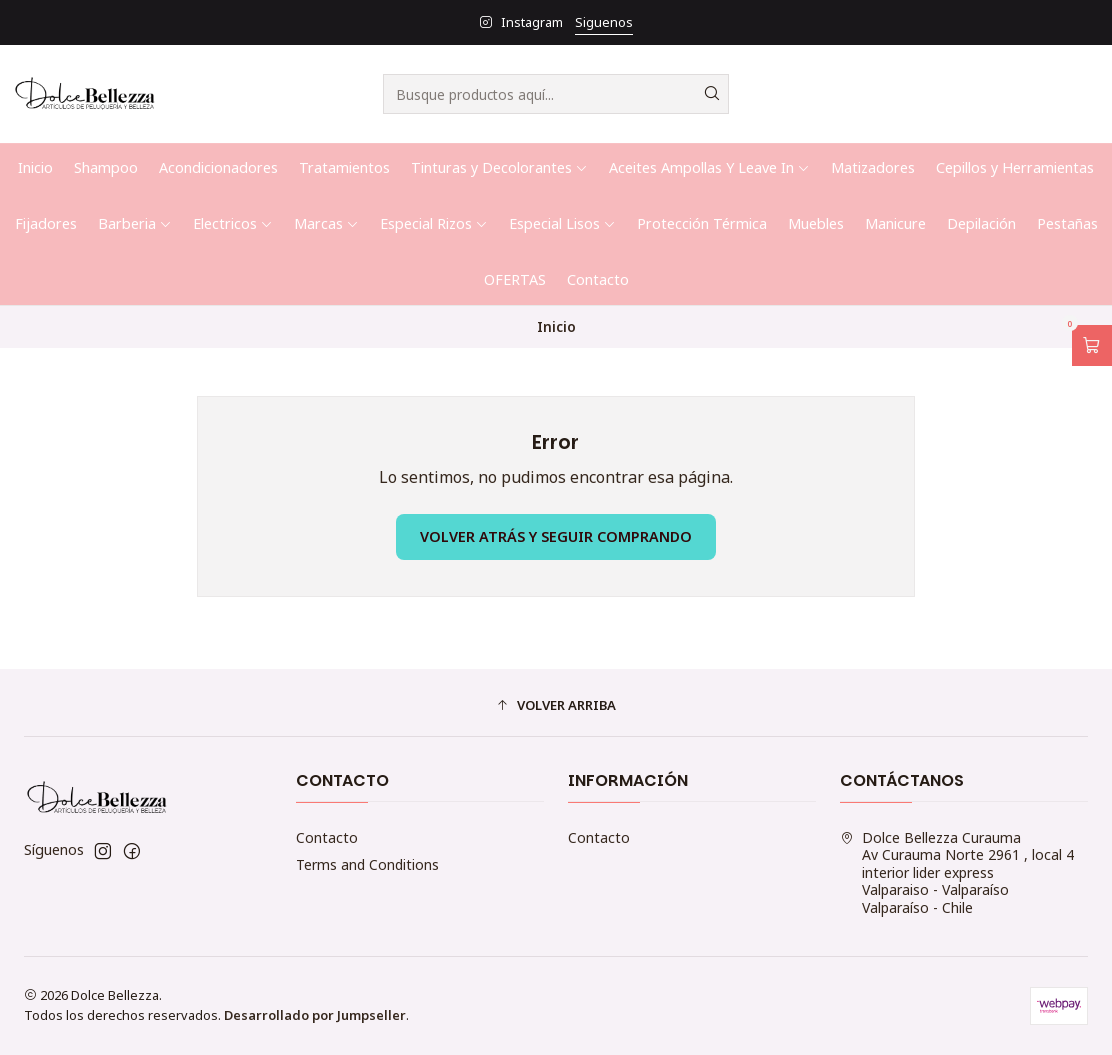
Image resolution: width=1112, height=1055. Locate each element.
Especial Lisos (562, 223)
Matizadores (873, 167)
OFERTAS (515, 279)
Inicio (35, 167)
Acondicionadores (218, 167)
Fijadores (46, 223)
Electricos (233, 223)
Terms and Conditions (367, 864)
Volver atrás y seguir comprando (556, 536)
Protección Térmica (702, 223)
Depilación (981, 223)
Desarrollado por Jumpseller (315, 1015)
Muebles (816, 223)
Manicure (895, 223)
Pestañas (1067, 223)
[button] (556, 705)
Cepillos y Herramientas (1015, 167)
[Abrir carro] (1092, 345)
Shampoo (106, 167)
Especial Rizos (434, 223)
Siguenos (604, 22)
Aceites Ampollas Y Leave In (709, 167)
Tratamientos (344, 167)
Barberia (135, 223)
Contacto (598, 279)
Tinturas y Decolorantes (499, 167)
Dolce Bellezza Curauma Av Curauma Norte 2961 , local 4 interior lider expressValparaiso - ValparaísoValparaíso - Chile (957, 872)
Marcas (326, 223)
